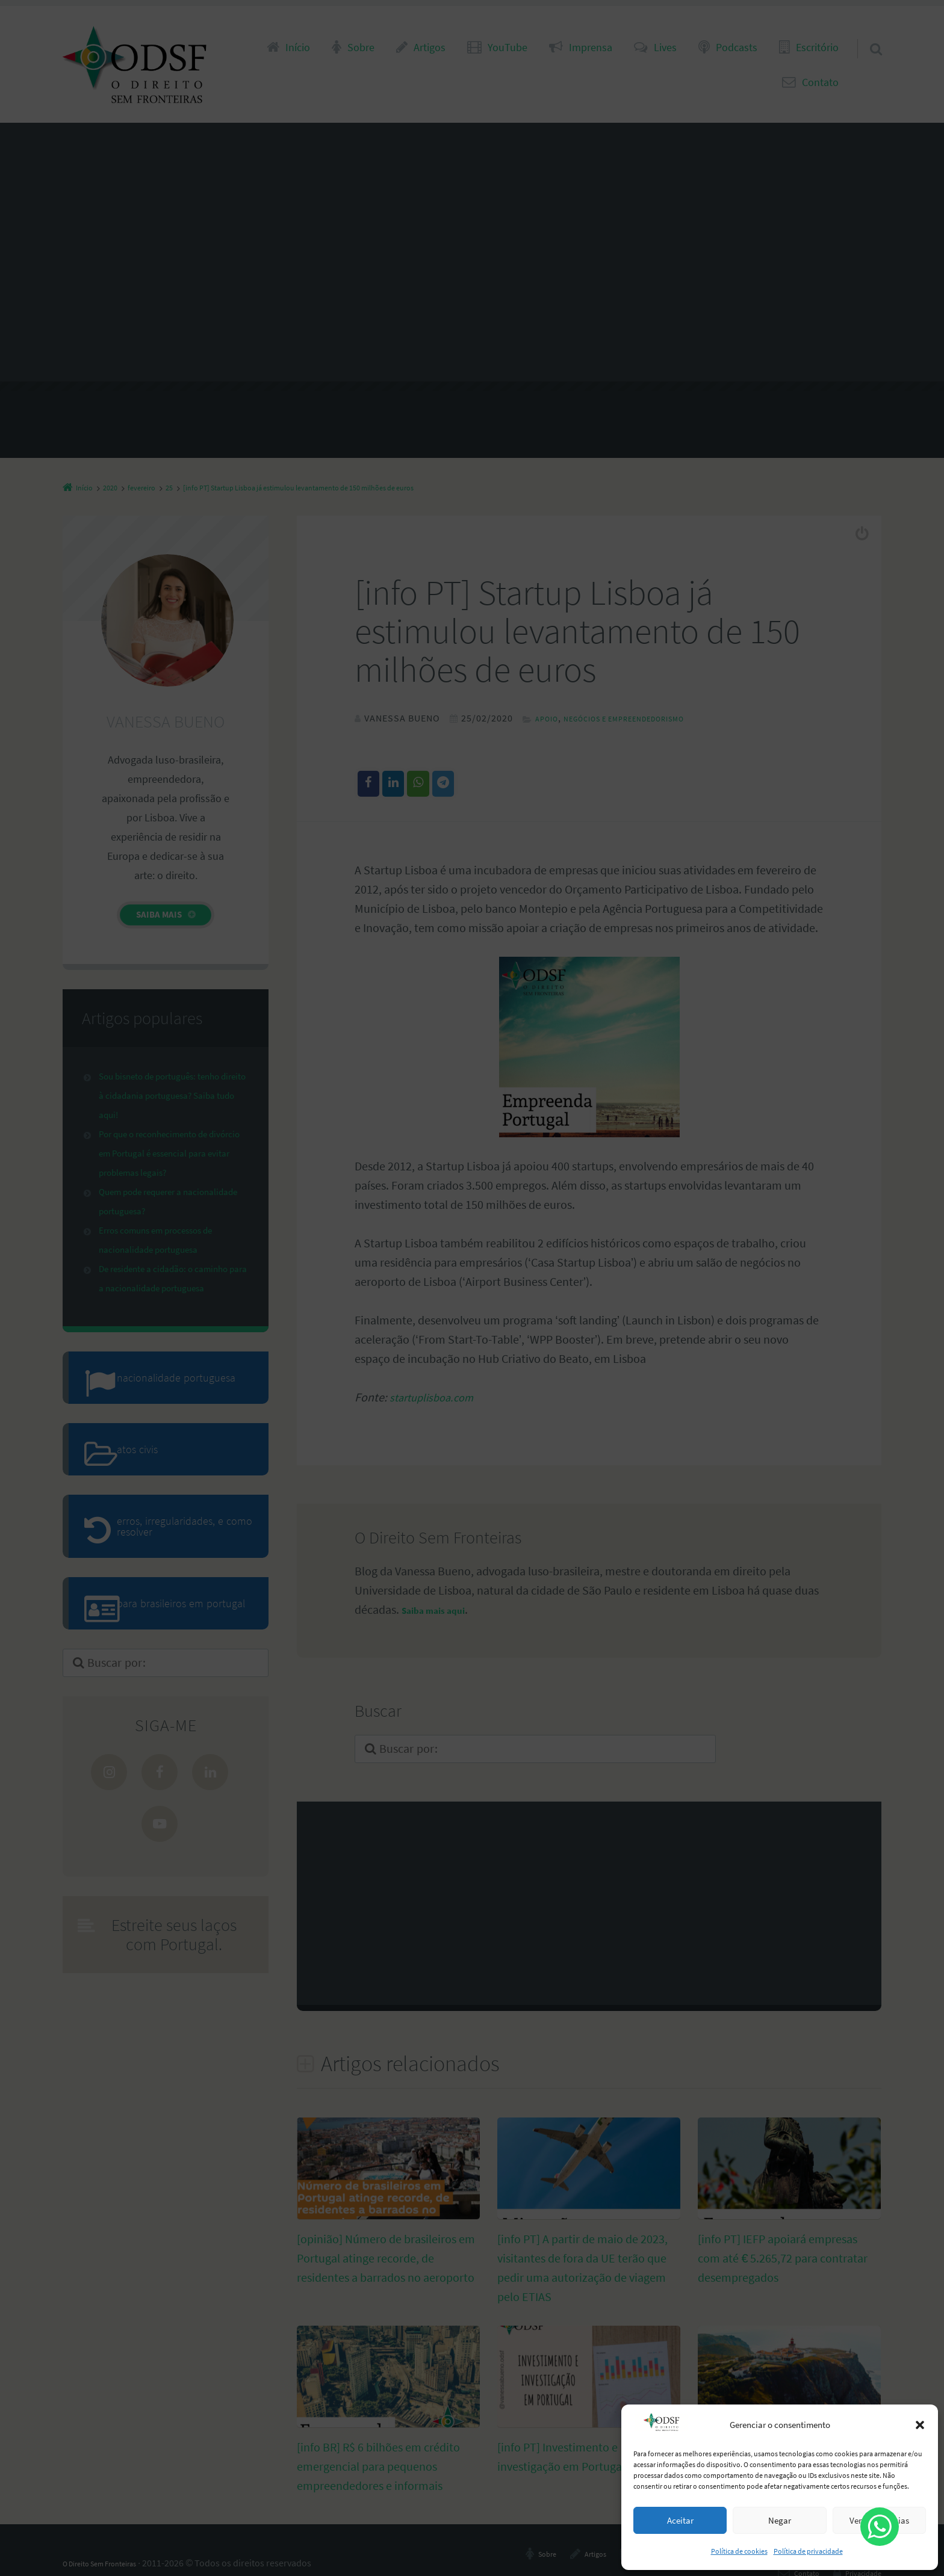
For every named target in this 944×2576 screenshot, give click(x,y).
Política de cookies (739, 2551)
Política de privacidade (808, 2551)
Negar (779, 2520)
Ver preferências (879, 2520)
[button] (920, 2425)
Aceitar (680, 2520)
